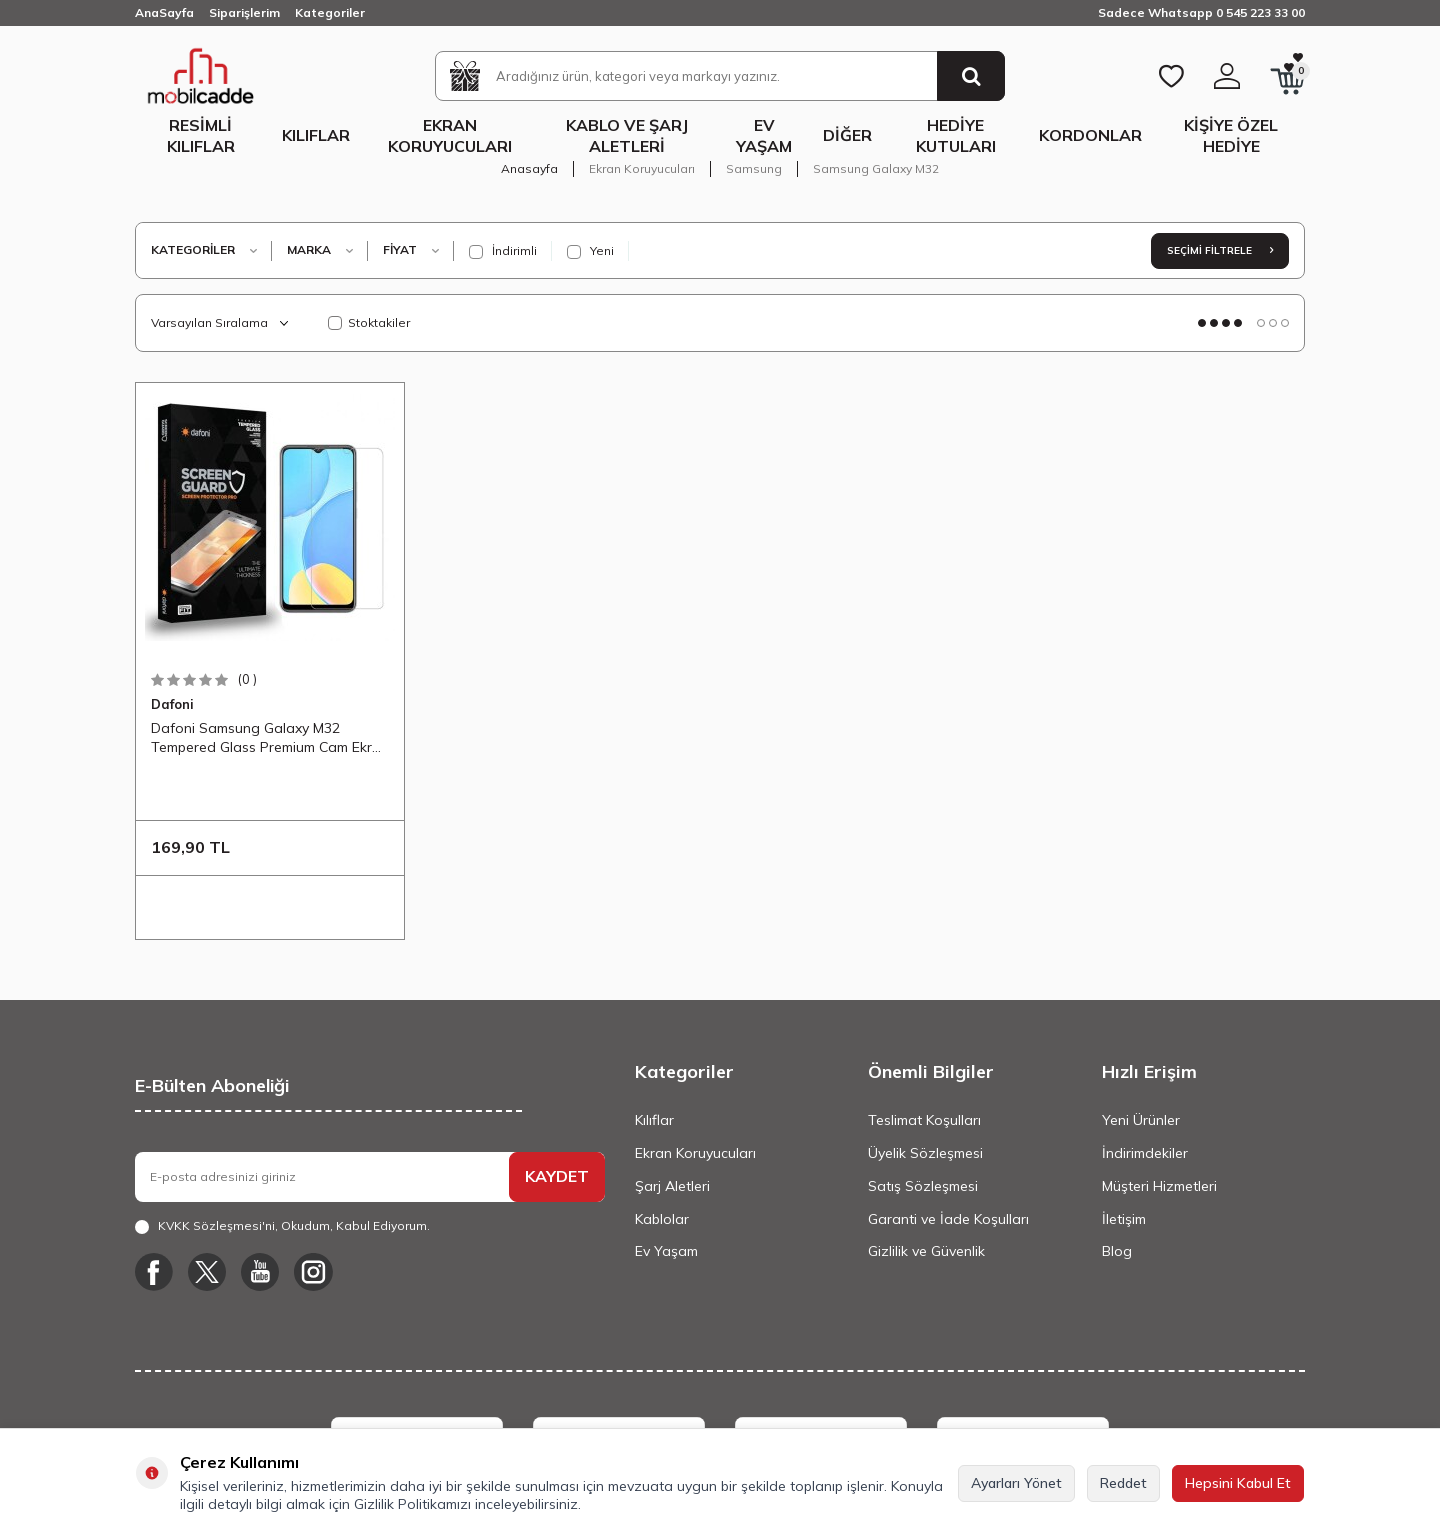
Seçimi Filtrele (1220, 250)
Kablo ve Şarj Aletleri (627, 135)
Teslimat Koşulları (924, 1120)
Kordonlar (1090, 135)
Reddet (1123, 1483)
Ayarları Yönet (1016, 1483)
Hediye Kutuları (956, 135)
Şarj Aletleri (672, 1186)
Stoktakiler (369, 322)
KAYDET (557, 1176)
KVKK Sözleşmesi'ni (216, 1225)
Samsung (754, 168)
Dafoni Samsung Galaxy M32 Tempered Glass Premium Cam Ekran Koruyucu (270, 738)
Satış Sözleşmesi (923, 1186)
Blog (1117, 1251)
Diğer (847, 135)
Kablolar (662, 1219)
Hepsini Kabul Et (1238, 1483)
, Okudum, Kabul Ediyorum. (282, 1226)
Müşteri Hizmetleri (1159, 1186)
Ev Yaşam (764, 135)
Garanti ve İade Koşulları (948, 1219)
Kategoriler (330, 12)
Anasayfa (529, 168)
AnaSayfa (164, 12)
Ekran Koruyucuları (450, 135)
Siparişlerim (244, 12)
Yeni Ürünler (1141, 1120)
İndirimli (503, 251)
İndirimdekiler (1145, 1153)
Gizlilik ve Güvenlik (926, 1251)
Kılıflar (316, 135)
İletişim (1124, 1219)
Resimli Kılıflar (201, 135)
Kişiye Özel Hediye (1231, 135)
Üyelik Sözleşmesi (925, 1153)
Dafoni (172, 704)
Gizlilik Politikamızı (412, 1504)
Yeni (590, 251)
